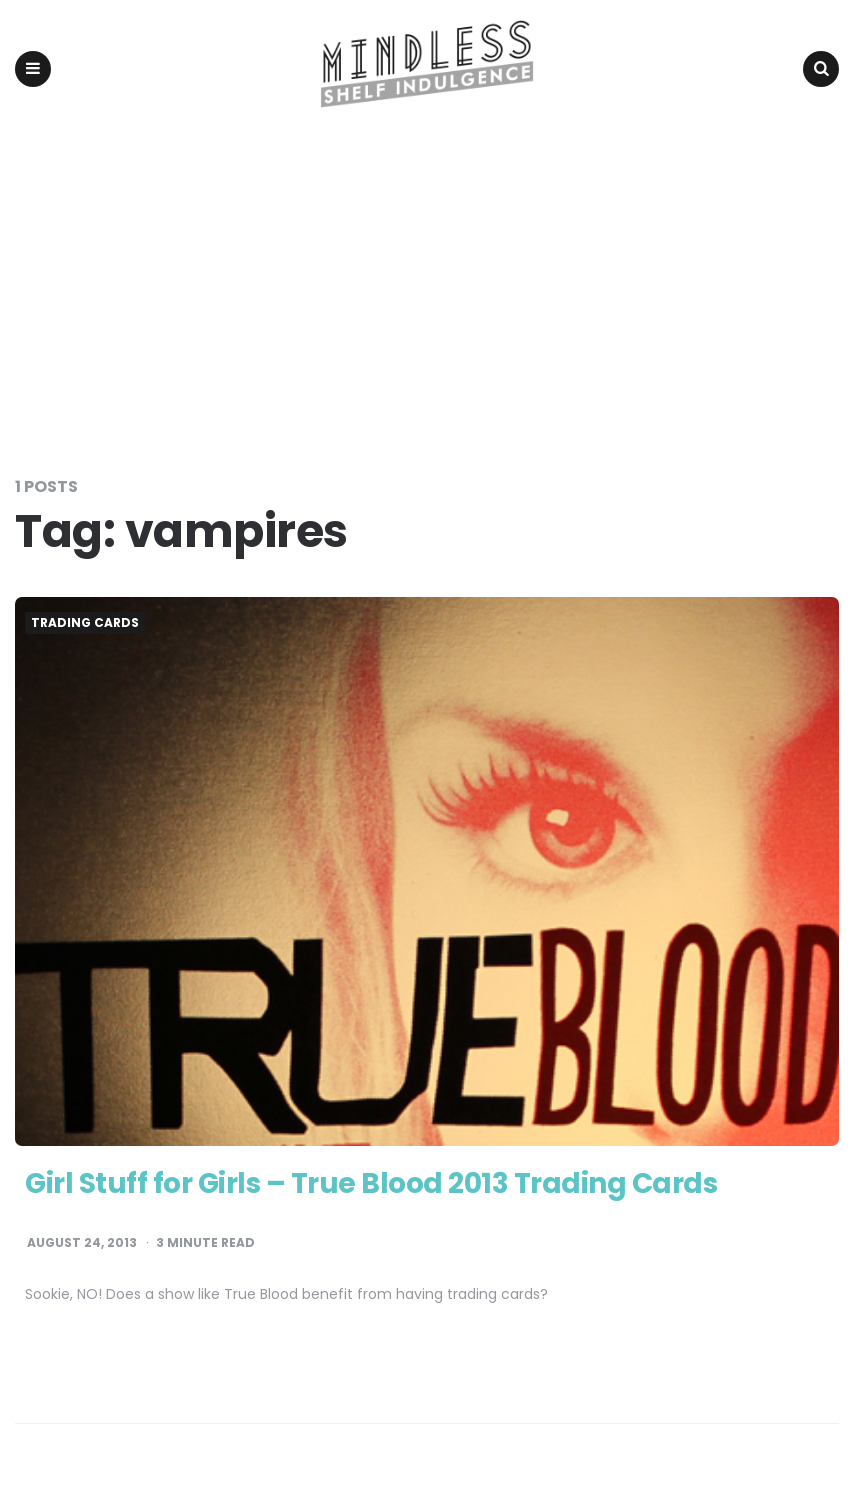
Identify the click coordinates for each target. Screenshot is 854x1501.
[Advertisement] (427, 288)
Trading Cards (85, 623)
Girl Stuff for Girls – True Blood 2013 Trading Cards (371, 1183)
